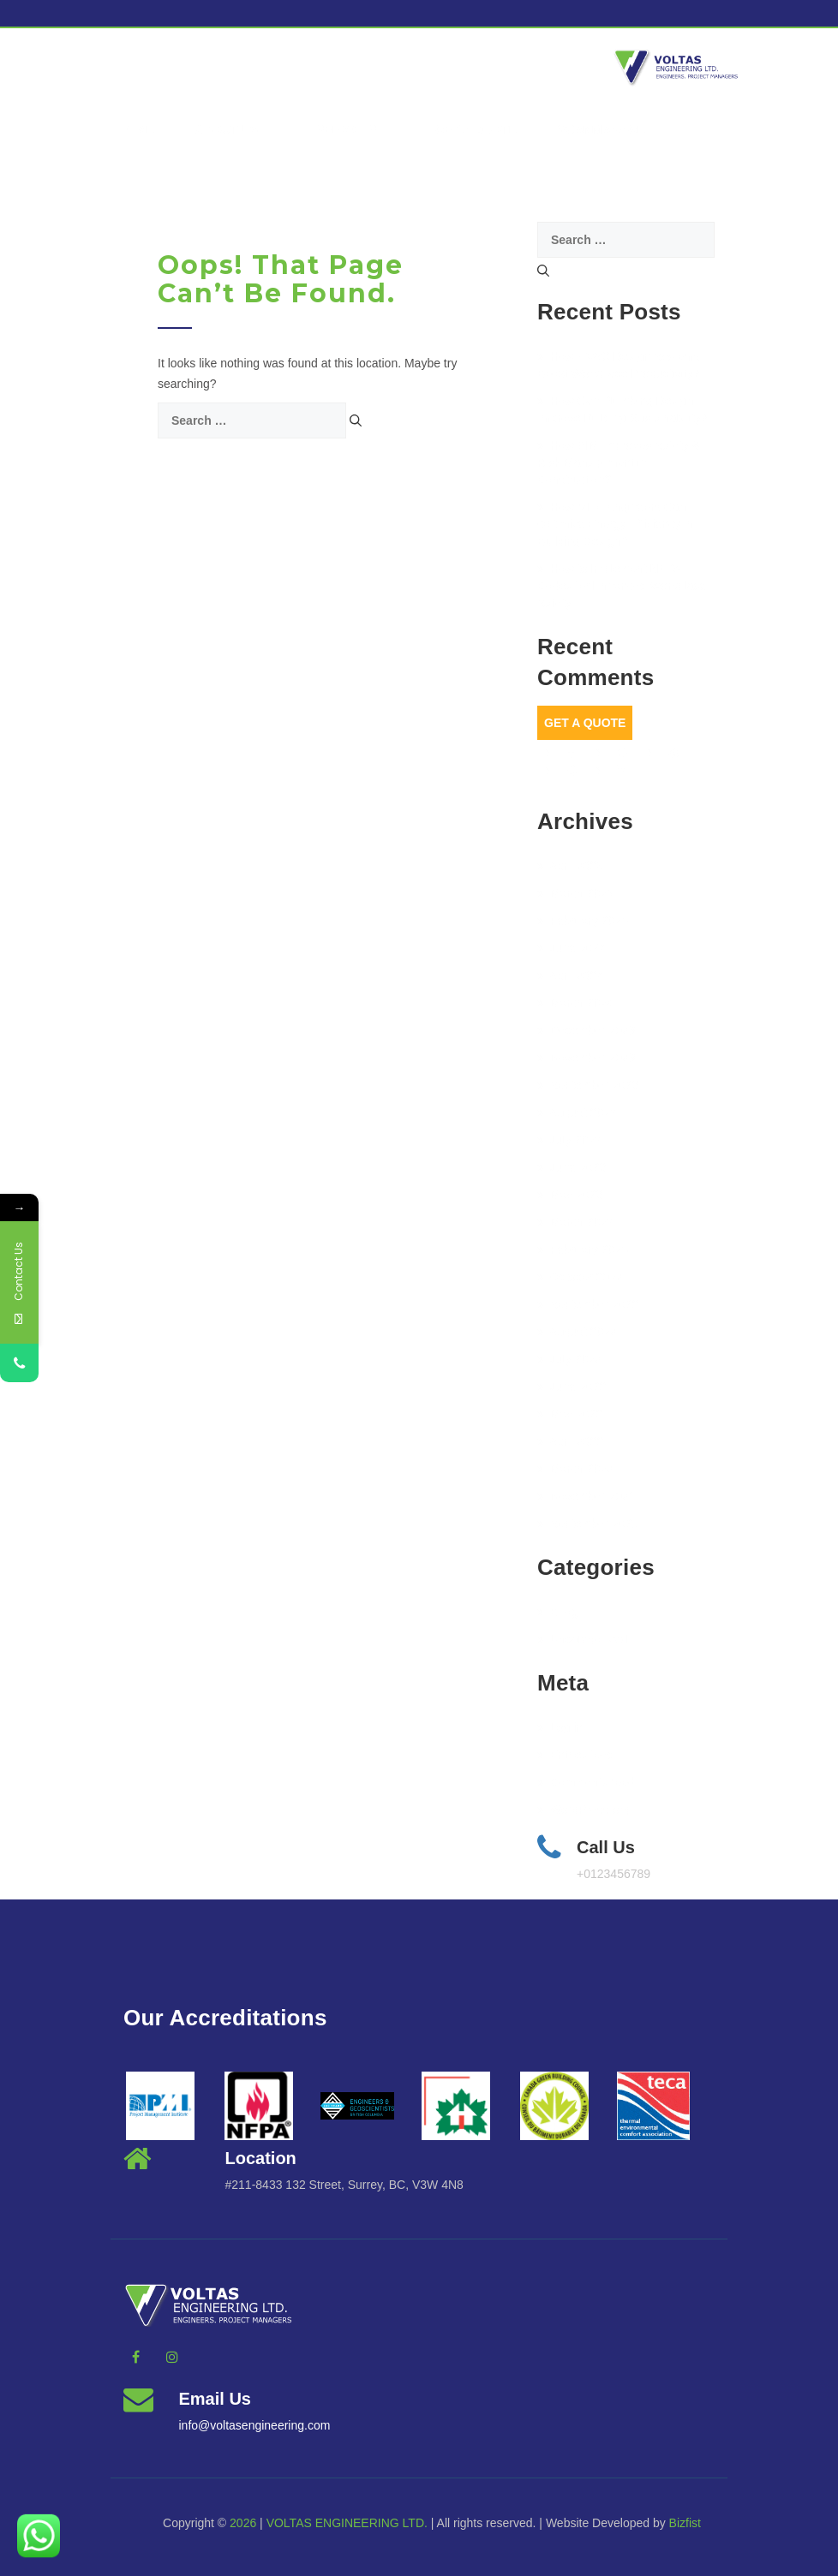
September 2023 (587, 1085)
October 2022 (580, 1277)
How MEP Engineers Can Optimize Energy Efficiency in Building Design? (615, 524)
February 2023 (582, 1249)
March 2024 (575, 1003)
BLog (557, 1612)
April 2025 (570, 866)
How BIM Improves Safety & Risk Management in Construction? (618, 462)
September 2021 (587, 1523)
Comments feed (586, 1782)
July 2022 (569, 1359)
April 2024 (570, 975)
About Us (235, 129)
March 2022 (575, 1469)
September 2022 (587, 1304)
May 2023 (569, 1195)
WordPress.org (583, 1809)
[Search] (356, 420)
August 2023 (577, 1112)
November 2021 (586, 1496)
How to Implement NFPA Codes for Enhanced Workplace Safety (621, 586)
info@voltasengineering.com (255, 2425)
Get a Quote (476, 129)
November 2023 (586, 1057)
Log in (560, 1727)
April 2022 (570, 1441)
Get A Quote (585, 723)
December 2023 (586, 1030)
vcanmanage (601, 129)
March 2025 (575, 893)
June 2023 (571, 1167)
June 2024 (571, 948)
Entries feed (575, 1755)
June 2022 (571, 1386)
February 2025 (582, 920)
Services (355, 129)
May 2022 (569, 1414)
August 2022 (577, 1332)
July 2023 (569, 1140)
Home (136, 129)
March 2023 (575, 1222)
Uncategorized (582, 1639)
